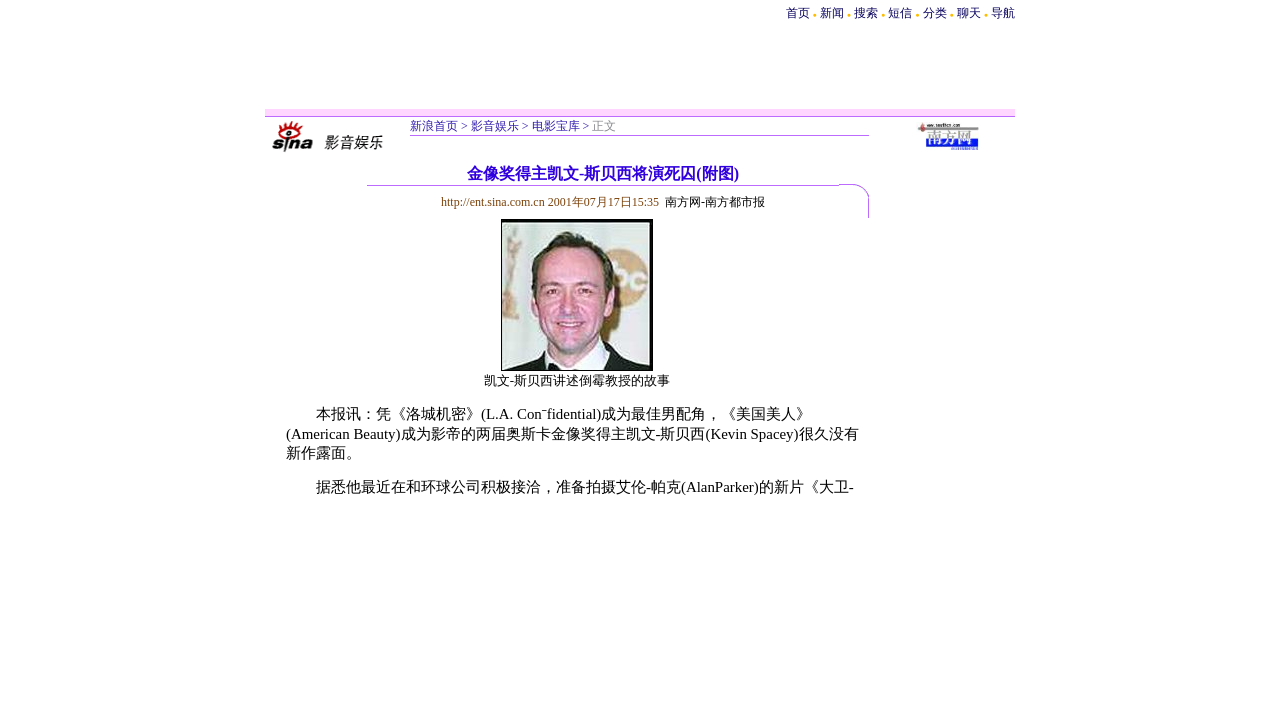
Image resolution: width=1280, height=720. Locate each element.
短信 (900, 13)
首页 (798, 13)
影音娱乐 (495, 126)
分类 (935, 13)
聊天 (969, 13)
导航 (1003, 13)
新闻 (832, 13)
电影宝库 (556, 126)
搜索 (867, 13)
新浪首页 (434, 126)
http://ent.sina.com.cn (494, 202)
